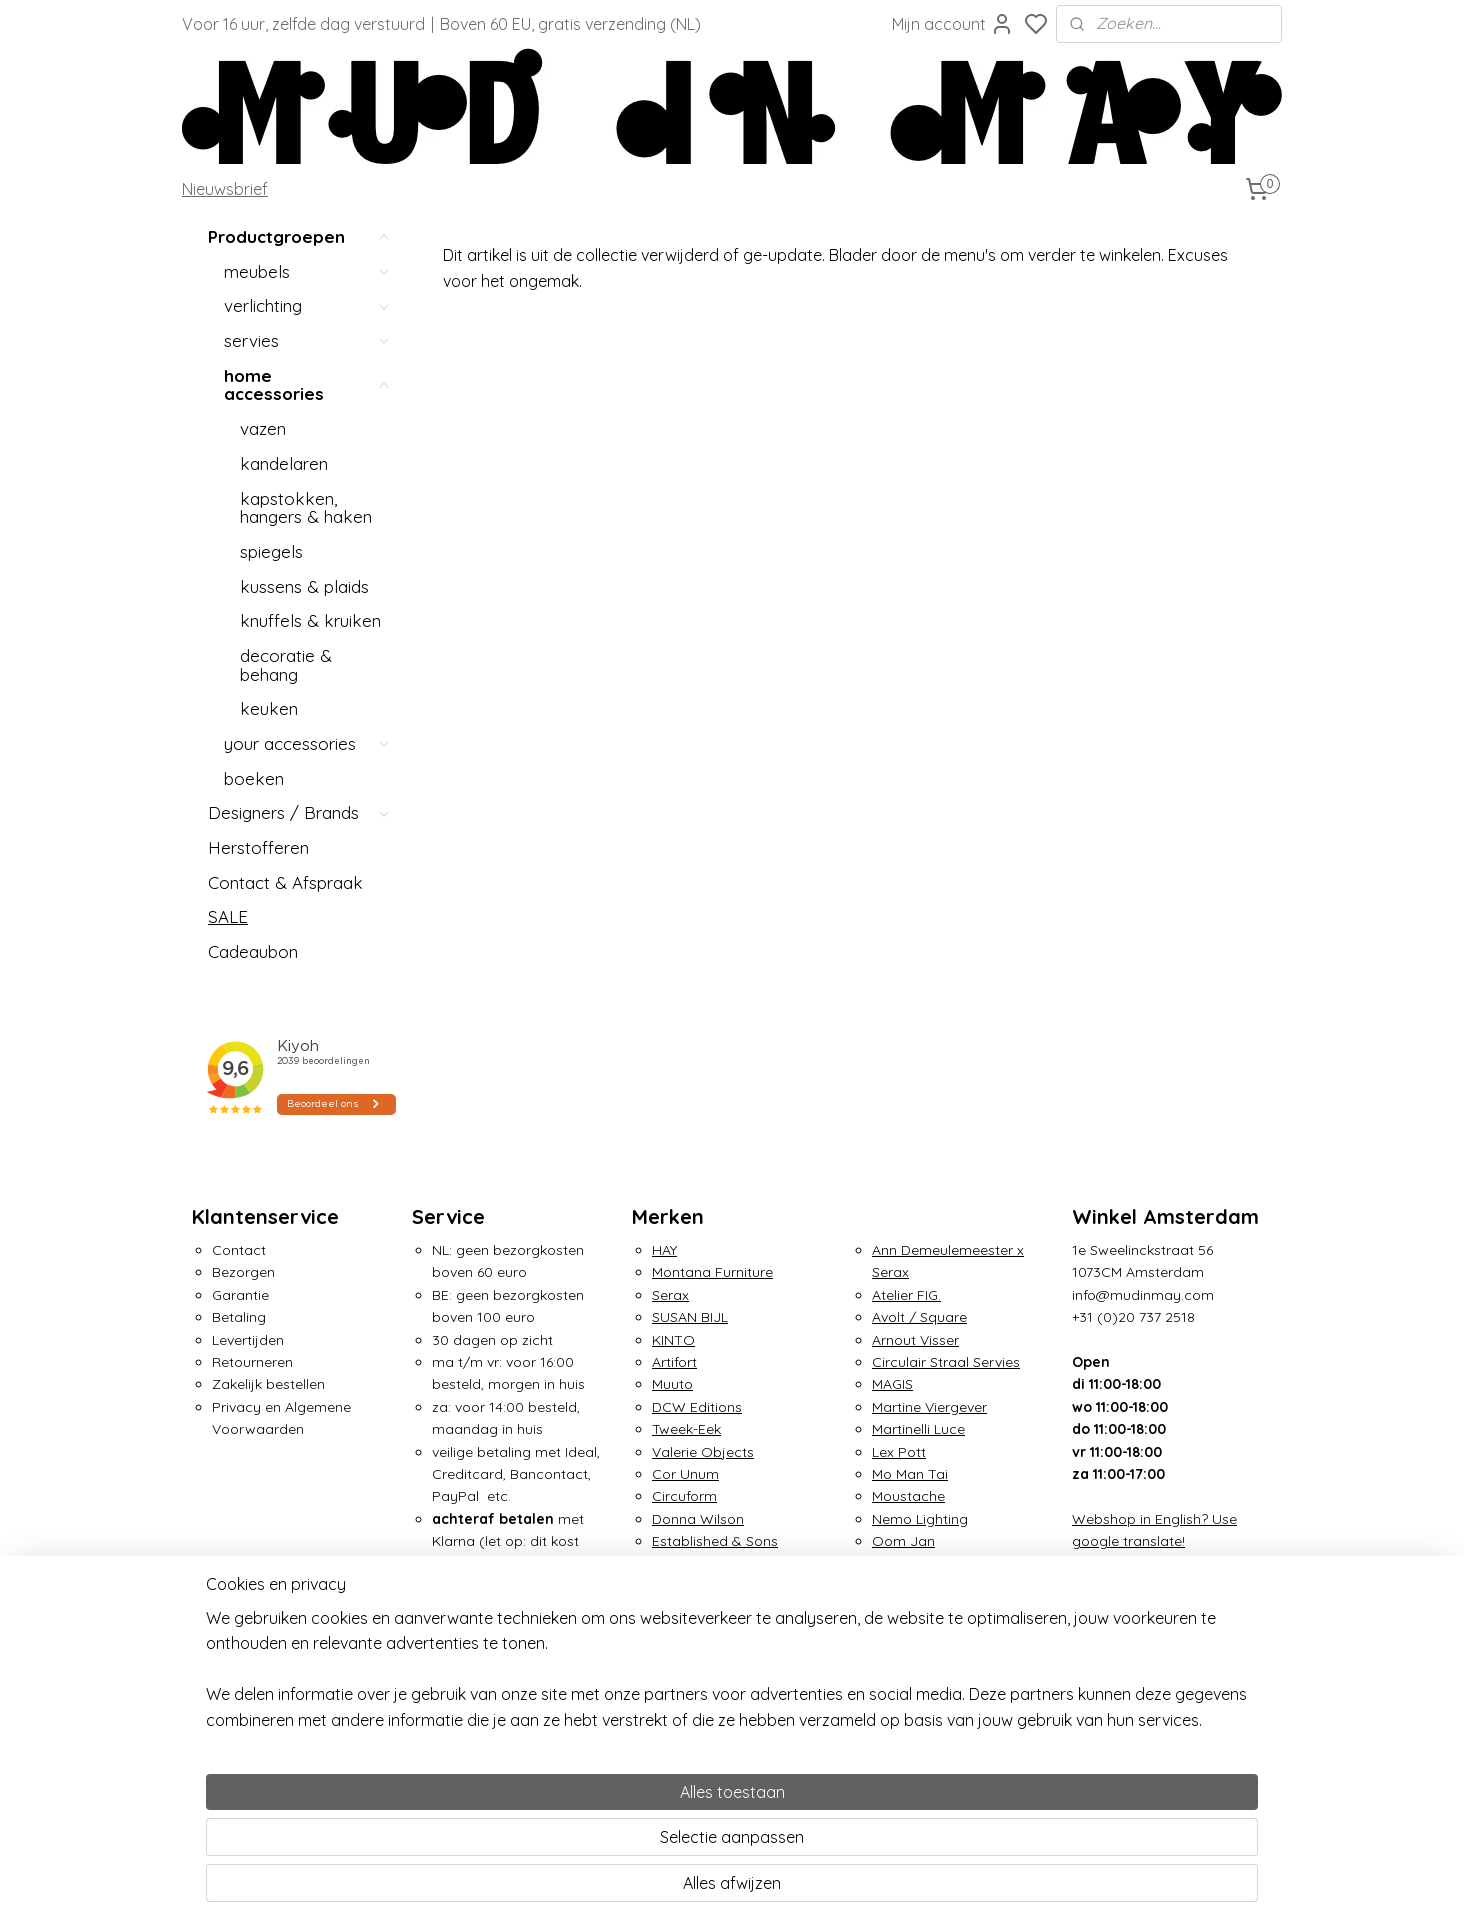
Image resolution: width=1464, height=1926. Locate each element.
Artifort (674, 1362)
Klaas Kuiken (694, 1698)
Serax (670, 1295)
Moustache (908, 1496)
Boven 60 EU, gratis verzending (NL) (570, 24)
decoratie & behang (286, 665)
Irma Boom (689, 1653)
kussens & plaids (304, 586)
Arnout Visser (915, 1340)
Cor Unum (685, 1474)
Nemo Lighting (920, 1519)
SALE (228, 916)
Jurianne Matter (704, 1675)
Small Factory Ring (934, 1720)
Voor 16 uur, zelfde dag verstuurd (303, 24)
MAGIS (892, 1384)
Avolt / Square (919, 1317)
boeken (254, 778)
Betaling (239, 1317)
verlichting (308, 305)
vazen (263, 428)
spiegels (271, 551)
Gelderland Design (712, 1586)
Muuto (672, 1384)
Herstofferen (258, 847)
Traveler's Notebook (938, 1765)
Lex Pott (899, 1452)
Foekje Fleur (692, 1563)
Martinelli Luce (918, 1429)
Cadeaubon (253, 951)
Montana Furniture (712, 1272)
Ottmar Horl (912, 1563)
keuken (269, 708)
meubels (308, 271)
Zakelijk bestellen (268, 1384)
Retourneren (252, 1362)
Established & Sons (715, 1541)
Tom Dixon (907, 1743)
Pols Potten (910, 1653)
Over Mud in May (1127, 1586)
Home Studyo (697, 1608)
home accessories (308, 385)
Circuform (684, 1496)
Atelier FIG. (906, 1295)
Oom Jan (903, 1541)
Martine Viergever (929, 1407)
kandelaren (284, 463)
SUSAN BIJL (690, 1317)
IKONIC (675, 1631)
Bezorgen (243, 1272)
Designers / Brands (300, 812)
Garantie (240, 1295)
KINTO (673, 1340)
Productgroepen (300, 237)
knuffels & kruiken (310, 620)
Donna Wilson (698, 1519)
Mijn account (953, 24)
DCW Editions (697, 1407)
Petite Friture (914, 1608)
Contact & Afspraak (285, 882)
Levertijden (248, 1340)
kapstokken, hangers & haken (306, 508)
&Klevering (687, 1720)
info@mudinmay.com (1143, 1295)
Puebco (897, 1675)
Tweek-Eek (686, 1429)
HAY (664, 1250)
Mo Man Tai (910, 1474)
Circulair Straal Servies (946, 1362)
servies (308, 340)
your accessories (308, 743)
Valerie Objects (703, 1452)
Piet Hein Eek (914, 1631)
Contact (239, 1250)
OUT (887, 1586)
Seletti (892, 1698)
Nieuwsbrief (225, 189)
